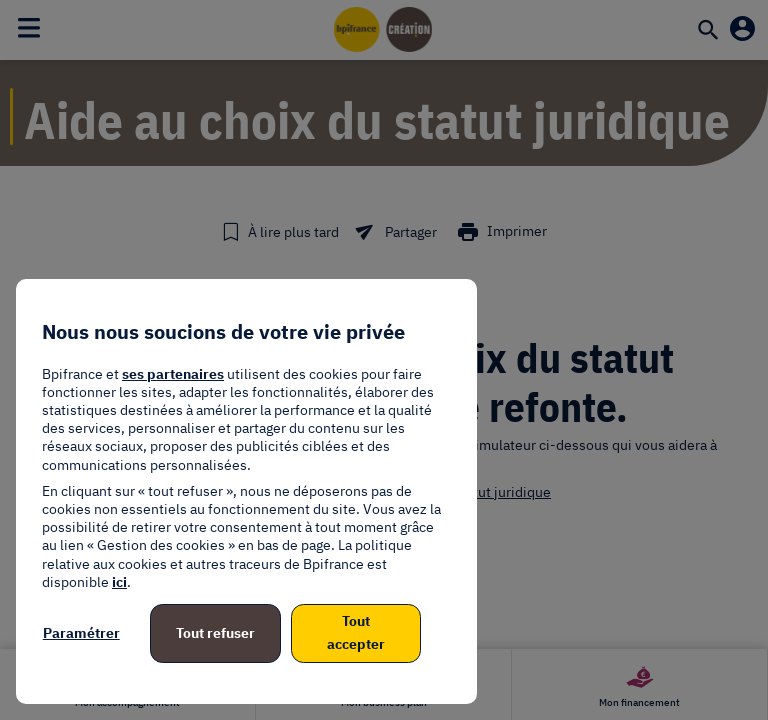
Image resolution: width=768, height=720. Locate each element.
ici (119, 582)
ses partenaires (173, 374)
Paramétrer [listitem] (81, 633)
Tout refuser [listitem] (215, 633)
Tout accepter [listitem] (356, 633)
